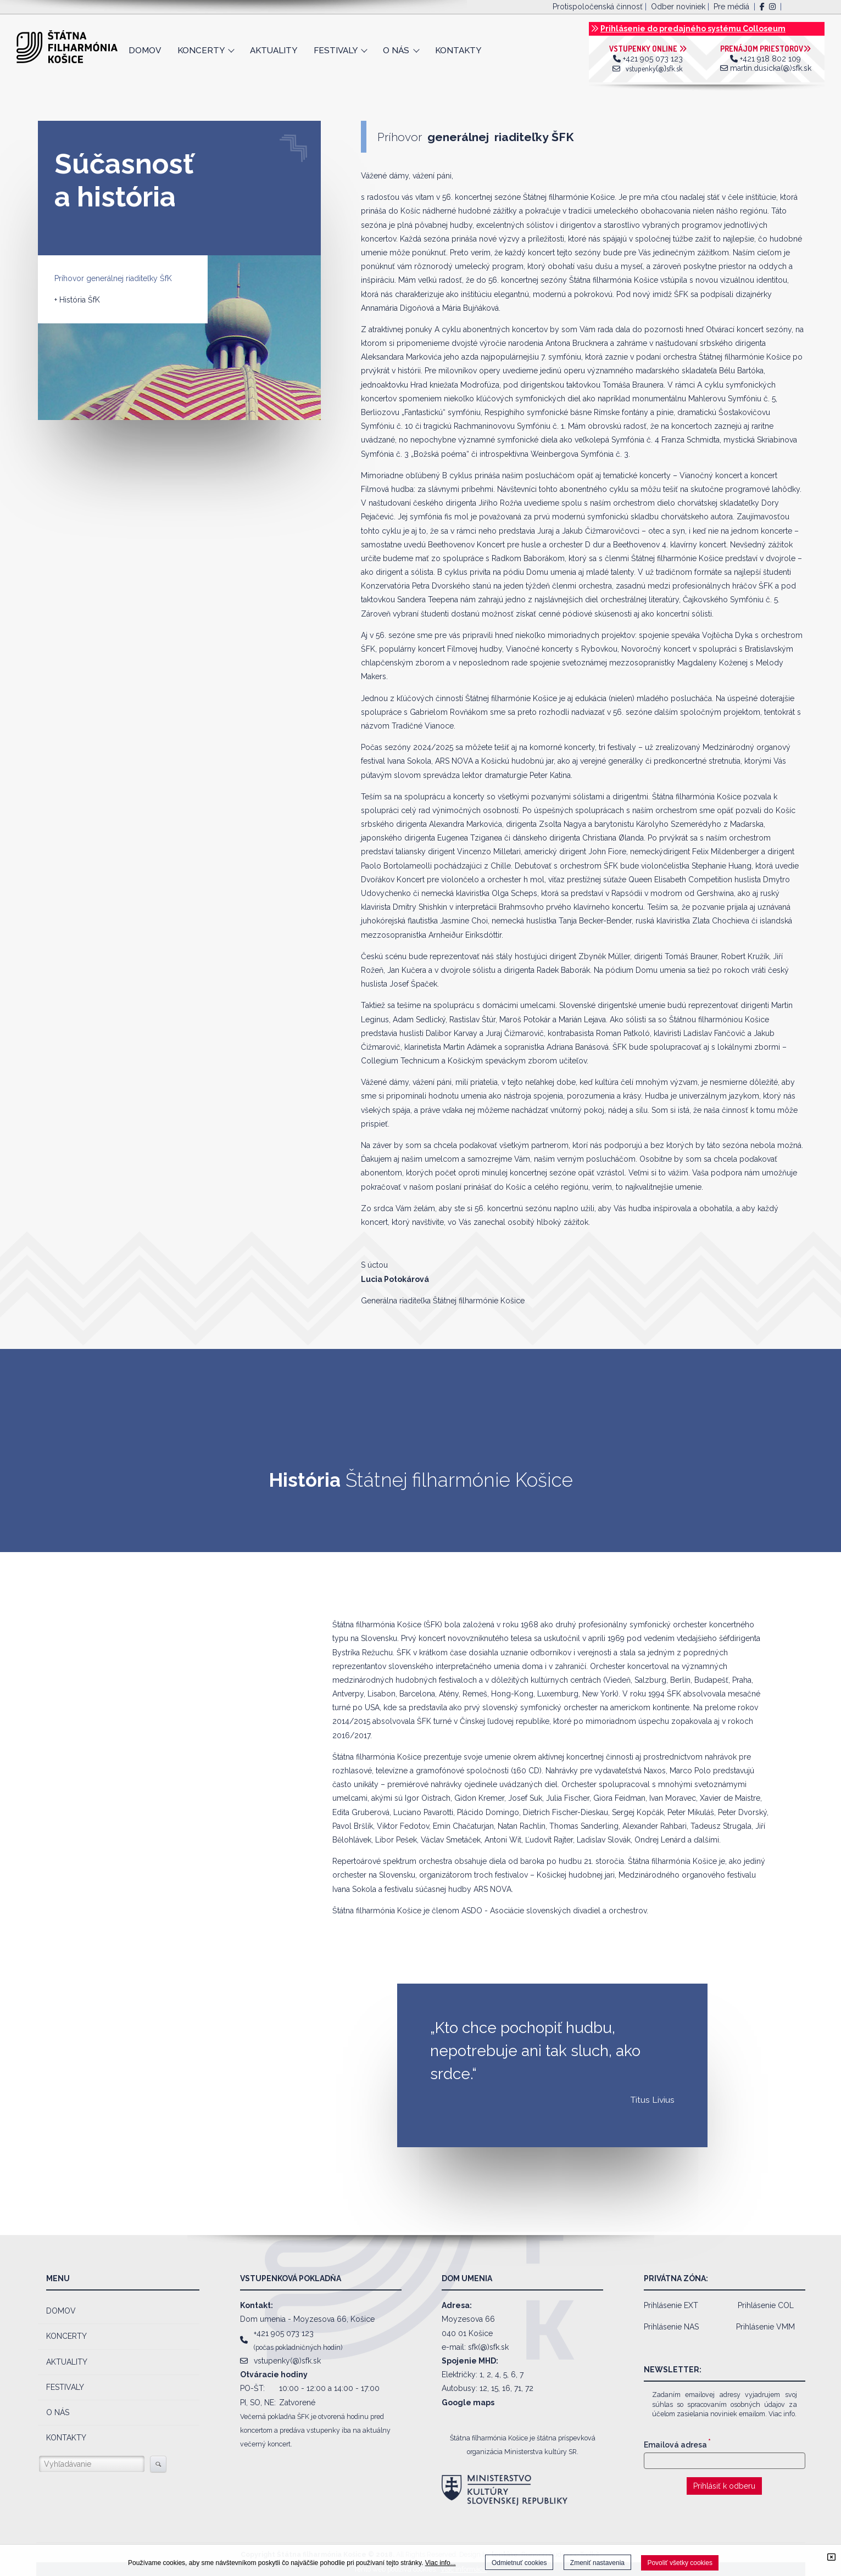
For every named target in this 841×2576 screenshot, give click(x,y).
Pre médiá (731, 6)
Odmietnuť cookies (519, 2563)
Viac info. (782, 2414)
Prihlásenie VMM (765, 2326)
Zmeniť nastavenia (597, 2563)
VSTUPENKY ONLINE (648, 48)
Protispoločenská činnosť (598, 6)
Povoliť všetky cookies (679, 2563)
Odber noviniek (678, 6)
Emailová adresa (677, 2444)
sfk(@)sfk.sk (488, 2347)
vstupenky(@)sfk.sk (654, 68)
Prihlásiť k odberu (724, 2486)
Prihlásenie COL (766, 2305)
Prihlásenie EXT (671, 2305)
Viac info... (440, 2563)
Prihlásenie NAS (671, 2326)
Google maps (468, 2402)
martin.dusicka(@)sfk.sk (770, 68)
